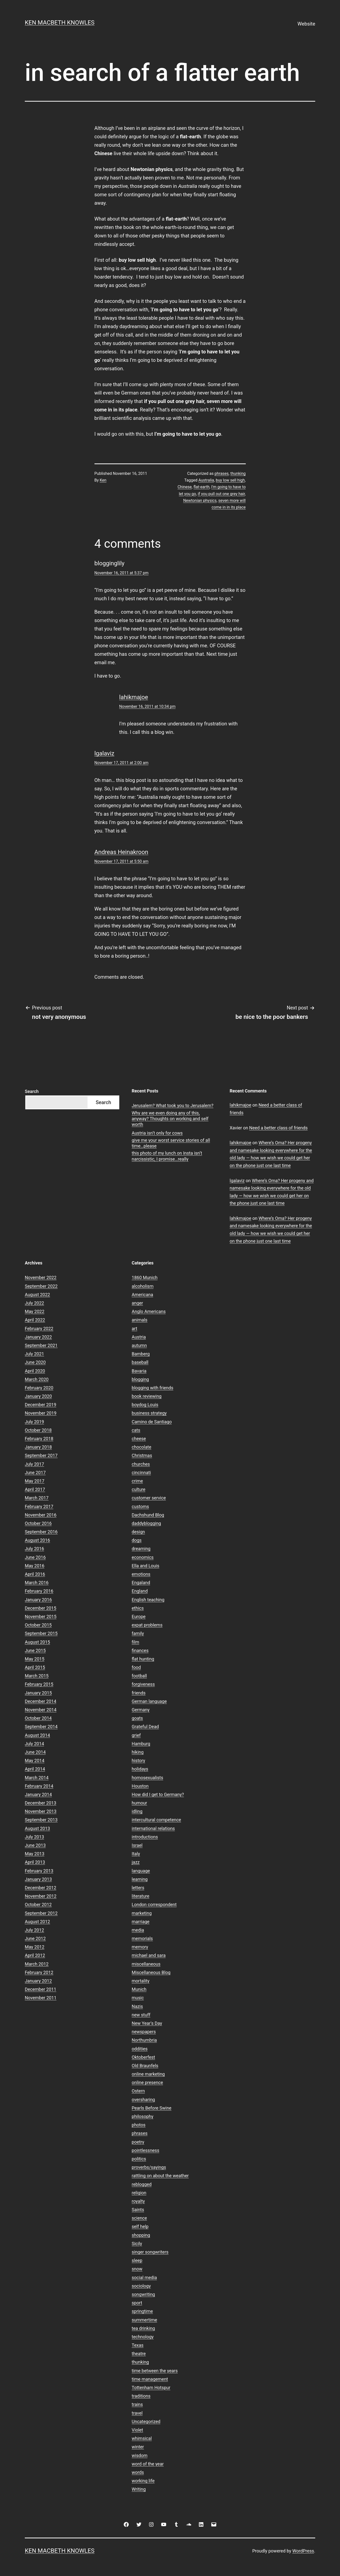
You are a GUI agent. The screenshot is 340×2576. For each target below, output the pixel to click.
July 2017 (34, 1464)
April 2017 (35, 1489)
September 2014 (41, 1726)
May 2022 (34, 1311)
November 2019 (41, 1413)
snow (137, 2268)
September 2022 (41, 1286)
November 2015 (41, 1616)
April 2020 (35, 1371)
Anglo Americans (149, 1311)
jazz (136, 1862)
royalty (138, 2201)
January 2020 (38, 1396)
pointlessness (145, 2150)
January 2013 (38, 1879)
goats (137, 1718)
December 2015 (40, 1608)
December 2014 (40, 1701)
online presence (147, 2082)
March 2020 (37, 1379)
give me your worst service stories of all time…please (171, 1143)
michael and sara (149, 1955)
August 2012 (37, 1921)
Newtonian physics (200, 500)
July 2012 (34, 1930)
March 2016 (37, 1582)
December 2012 (40, 1887)
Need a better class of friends (278, 1127)
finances (140, 1650)
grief (136, 1735)
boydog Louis (145, 1404)
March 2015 (37, 1675)
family (138, 1633)
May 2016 (34, 1565)
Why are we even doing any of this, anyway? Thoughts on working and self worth (170, 1118)
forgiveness (143, 1684)
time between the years (155, 2370)
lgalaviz (104, 753)
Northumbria (144, 2040)
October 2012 (38, 1904)
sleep (137, 2260)
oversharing (143, 2099)
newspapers (144, 2031)
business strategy (149, 1413)
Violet (137, 2430)
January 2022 (38, 1337)
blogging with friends (152, 1387)
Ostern (138, 2090)
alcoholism (143, 1286)
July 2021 (34, 1353)
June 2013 (35, 1845)
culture (138, 1489)
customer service (149, 1497)
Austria (139, 1337)
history (138, 1760)
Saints (138, 2209)
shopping (141, 2235)
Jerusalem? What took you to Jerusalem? (172, 1105)
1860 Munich (144, 1277)
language (141, 1870)
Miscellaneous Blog (151, 1972)
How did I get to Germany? (158, 1794)
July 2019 (34, 1421)
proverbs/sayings (149, 2167)
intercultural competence (156, 1819)
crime (137, 1481)
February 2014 (39, 1786)
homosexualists (147, 1777)
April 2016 (35, 1574)
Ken (103, 480)
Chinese (185, 487)
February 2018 (39, 1438)
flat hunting (143, 1658)
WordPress (303, 2550)
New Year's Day (147, 2023)
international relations (153, 1828)
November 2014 (41, 1709)
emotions (141, 1574)
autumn (139, 1345)
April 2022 (35, 1319)
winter (138, 2446)
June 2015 (35, 1650)
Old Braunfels (145, 2065)
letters (138, 1887)
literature (140, 1896)
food (136, 1667)
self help (140, 2226)
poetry (138, 2142)
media (138, 1930)
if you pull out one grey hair (221, 493)
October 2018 (38, 1430)
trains (137, 2404)
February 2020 (39, 1387)
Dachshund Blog (148, 1514)
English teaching (148, 1599)
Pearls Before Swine (151, 2108)
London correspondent (154, 1904)
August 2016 (37, 1540)
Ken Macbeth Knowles (59, 22)
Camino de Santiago (152, 1421)
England (140, 1591)
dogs (137, 1540)
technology (143, 2336)
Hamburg (141, 1743)
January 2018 (38, 1447)
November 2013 (41, 1811)
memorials (142, 1938)
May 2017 (34, 1481)
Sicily (137, 2243)
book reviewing (146, 1396)
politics (139, 2158)
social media (144, 2277)
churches (141, 1464)
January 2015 (38, 1692)
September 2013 (41, 1819)
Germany (141, 1709)
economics (143, 1557)
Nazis (137, 2006)
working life (143, 2480)
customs (140, 1506)
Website (306, 24)
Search (32, 1091)
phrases (222, 473)
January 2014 (38, 1794)
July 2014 (34, 1743)
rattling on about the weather (160, 2175)
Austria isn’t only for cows (157, 1133)
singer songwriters (150, 2252)
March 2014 (37, 1777)
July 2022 (34, 1303)
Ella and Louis (145, 1565)
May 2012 (34, 1946)
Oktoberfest (143, 2057)
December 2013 (40, 1802)
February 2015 (39, 1684)
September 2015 (41, 1633)
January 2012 (38, 1980)
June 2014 (35, 1752)
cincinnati (141, 1472)
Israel (137, 1845)
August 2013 (37, 1828)
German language (149, 1701)
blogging (140, 1379)
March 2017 (37, 1497)
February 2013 (39, 1870)
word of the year (148, 2463)
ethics (138, 1608)
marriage (141, 1921)
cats (136, 1430)
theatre (139, 2353)
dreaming (141, 1548)
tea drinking (143, 2328)
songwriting (143, 2294)
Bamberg (141, 1353)
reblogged (142, 2184)
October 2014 (38, 1718)
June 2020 (35, 1362)
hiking (138, 1752)
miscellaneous (146, 1964)
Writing (139, 2489)
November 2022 (41, 1277)
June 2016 (35, 1557)
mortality (140, 1980)
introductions (145, 1836)
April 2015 (35, 1667)
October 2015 (38, 1625)
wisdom (139, 2455)
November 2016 (41, 1514)
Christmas (142, 1455)
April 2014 (35, 1769)
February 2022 (39, 1328)
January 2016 (38, 1599)
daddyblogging (146, 1523)
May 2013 (34, 1853)
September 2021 (41, 1345)
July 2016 (34, 1548)
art (134, 1328)
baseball (140, 1362)
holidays (140, 1769)
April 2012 (35, 1955)
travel (137, 2413)
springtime (142, 2311)
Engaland (141, 1582)
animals (139, 1319)
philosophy (142, 2116)
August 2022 (37, 1294)
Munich (139, 1989)
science (139, 2218)
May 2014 (34, 1760)
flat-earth (201, 487)
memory (140, 1946)
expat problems (147, 1625)
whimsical (142, 2438)
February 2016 (39, 1591)
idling (137, 1811)
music (138, 1997)
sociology (141, 2286)
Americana (142, 1294)
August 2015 (37, 1642)
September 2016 (41, 1531)
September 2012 (41, 1913)
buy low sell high (230, 480)
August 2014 (37, 1735)
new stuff (141, 2014)
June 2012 (35, 1938)
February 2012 (39, 1972)
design (138, 1531)
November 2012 (41, 1896)
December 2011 (40, 1989)
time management (150, 2379)
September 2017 (41, 1455)
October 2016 (38, 1523)
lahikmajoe (133, 697)
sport (137, 2302)
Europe (139, 1616)
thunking (238, 473)
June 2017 (35, 1472)
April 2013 (35, 1862)
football (139, 1675)
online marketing (148, 2074)
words (138, 2472)
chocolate (141, 1447)
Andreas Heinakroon (121, 852)
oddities (140, 2048)
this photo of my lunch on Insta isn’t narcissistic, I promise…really (167, 1155)
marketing (142, 1913)
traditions (141, 2396)
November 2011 (41, 1997)
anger (137, 1303)
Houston (140, 1786)
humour (139, 1802)
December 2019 (40, 1404)
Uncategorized (146, 2421)
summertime (144, 2319)
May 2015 (34, 1658)
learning (140, 1879)
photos (139, 2124)
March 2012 (37, 1964)
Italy (136, 1853)
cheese (139, 1438)
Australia (206, 480)
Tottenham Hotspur (151, 2387)
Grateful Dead (145, 1726)
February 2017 (39, 1506)
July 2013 (34, 1836)
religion (139, 2192)
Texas (137, 2345)
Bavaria (139, 1371)
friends (139, 1692)
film (135, 1642)
